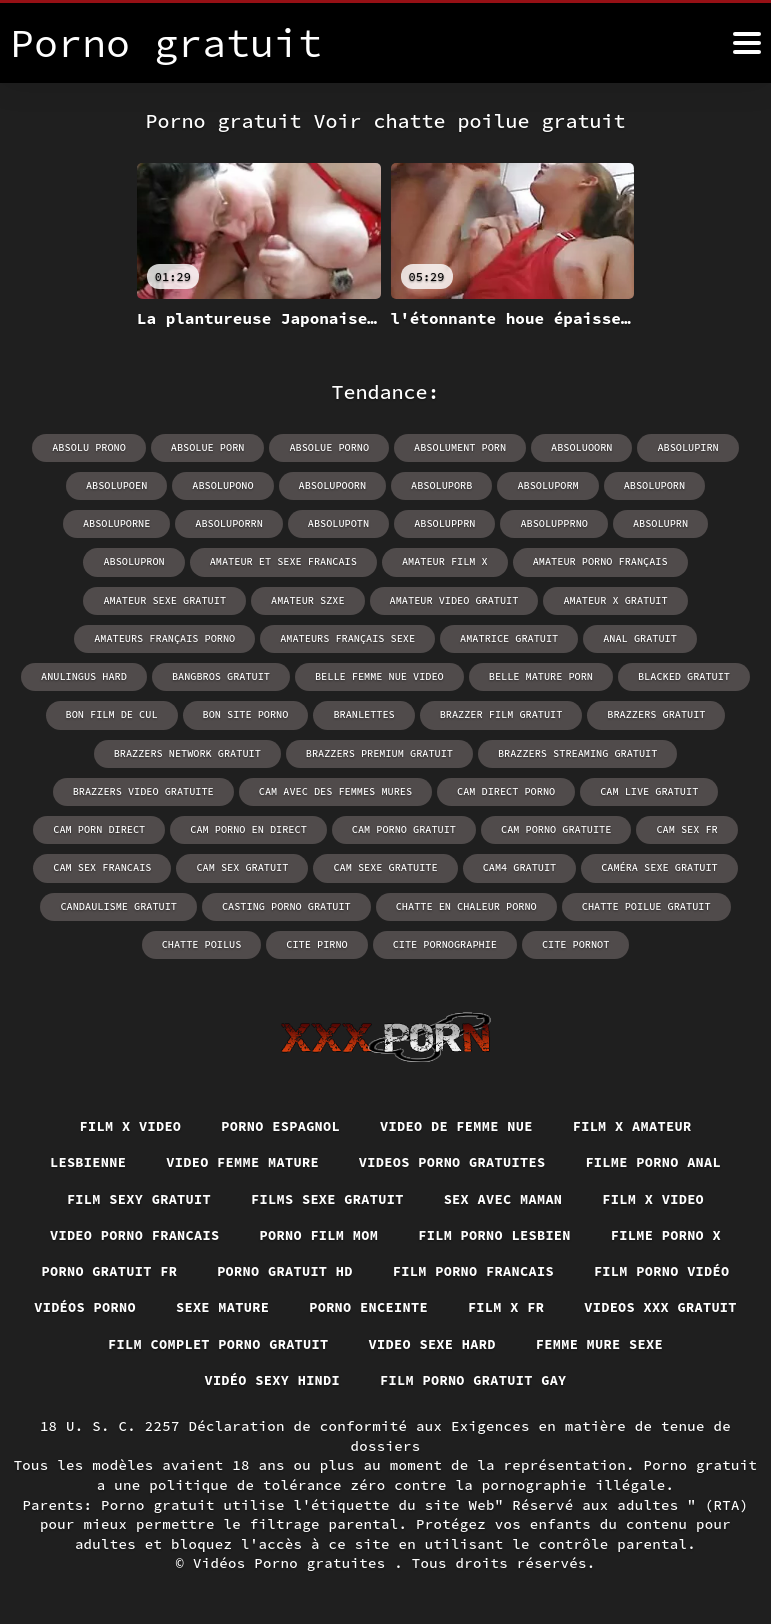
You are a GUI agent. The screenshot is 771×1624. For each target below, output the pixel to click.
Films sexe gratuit (326, 1196)
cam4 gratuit (368, 865)
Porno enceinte (467, 1307)
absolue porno (330, 447)
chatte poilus (596, 903)
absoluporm (491, 485)
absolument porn (459, 447)
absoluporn (596, 485)
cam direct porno (345, 789)
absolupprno (444, 523)
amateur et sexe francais (150, 561)
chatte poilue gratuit (449, 903)
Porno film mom (317, 1233)
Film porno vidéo (669, 1270)
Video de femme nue (458, 1123)
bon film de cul (548, 675)
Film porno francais (475, 1270)
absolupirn (684, 447)
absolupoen (65, 485)
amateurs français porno (603, 599)
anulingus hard (533, 637)
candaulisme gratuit (665, 865)
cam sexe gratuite (236, 865)
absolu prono (93, 447)
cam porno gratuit (266, 827)
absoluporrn (123, 523)
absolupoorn (278, 485)
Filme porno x (673, 1233)
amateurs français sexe (122, 637)
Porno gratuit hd (282, 1270)
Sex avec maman (506, 1196)
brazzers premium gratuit (194, 751)
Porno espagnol (278, 1123)
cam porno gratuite (416, 827)
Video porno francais (128, 1233)
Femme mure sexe (179, 1380)
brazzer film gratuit (273, 713)
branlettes (138, 713)
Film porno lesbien (498, 1233)
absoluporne (704, 485)
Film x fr (607, 1307)
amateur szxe (135, 599)
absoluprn (549, 523)
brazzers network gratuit (591, 713)
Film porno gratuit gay (561, 1380)
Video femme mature (239, 1160)
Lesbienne (80, 1160)
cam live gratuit (486, 789)
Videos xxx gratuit (166, 1344)
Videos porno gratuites (453, 1160)
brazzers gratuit (426, 713)
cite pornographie (330, 941)
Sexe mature (317, 1307)
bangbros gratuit (668, 637)
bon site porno (680, 675)
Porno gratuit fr (102, 1270)
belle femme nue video (113, 675)
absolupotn (231, 523)
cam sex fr (545, 827)
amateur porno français (462, 561)
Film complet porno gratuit (399, 1344)
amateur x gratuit (438, 599)
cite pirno (710, 903)
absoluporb (386, 485)
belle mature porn (272, 675)
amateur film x (309, 561)
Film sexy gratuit (133, 1196)
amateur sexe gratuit (633, 561)
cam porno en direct (113, 827)
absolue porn (210, 447)
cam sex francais (668, 827)
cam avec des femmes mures (177, 789)
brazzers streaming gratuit (389, 751)
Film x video (124, 1123)
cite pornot (459, 941)
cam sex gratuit (95, 865)
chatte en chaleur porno (272, 903)
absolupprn (336, 523)
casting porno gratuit (95, 903)
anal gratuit (410, 637)
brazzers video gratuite (581, 751)
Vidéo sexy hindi (355, 1380)
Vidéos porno (176, 1307)
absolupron (651, 523)
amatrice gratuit (281, 637)
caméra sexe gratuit (506, 865)
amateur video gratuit (279, 599)
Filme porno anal (660, 1160)
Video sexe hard (617, 1344)
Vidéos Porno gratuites (293, 1563)
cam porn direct (624, 789)
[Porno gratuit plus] (747, 43)
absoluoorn (579, 447)
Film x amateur (638, 1123)
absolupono (170, 485)
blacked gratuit (413, 675)
